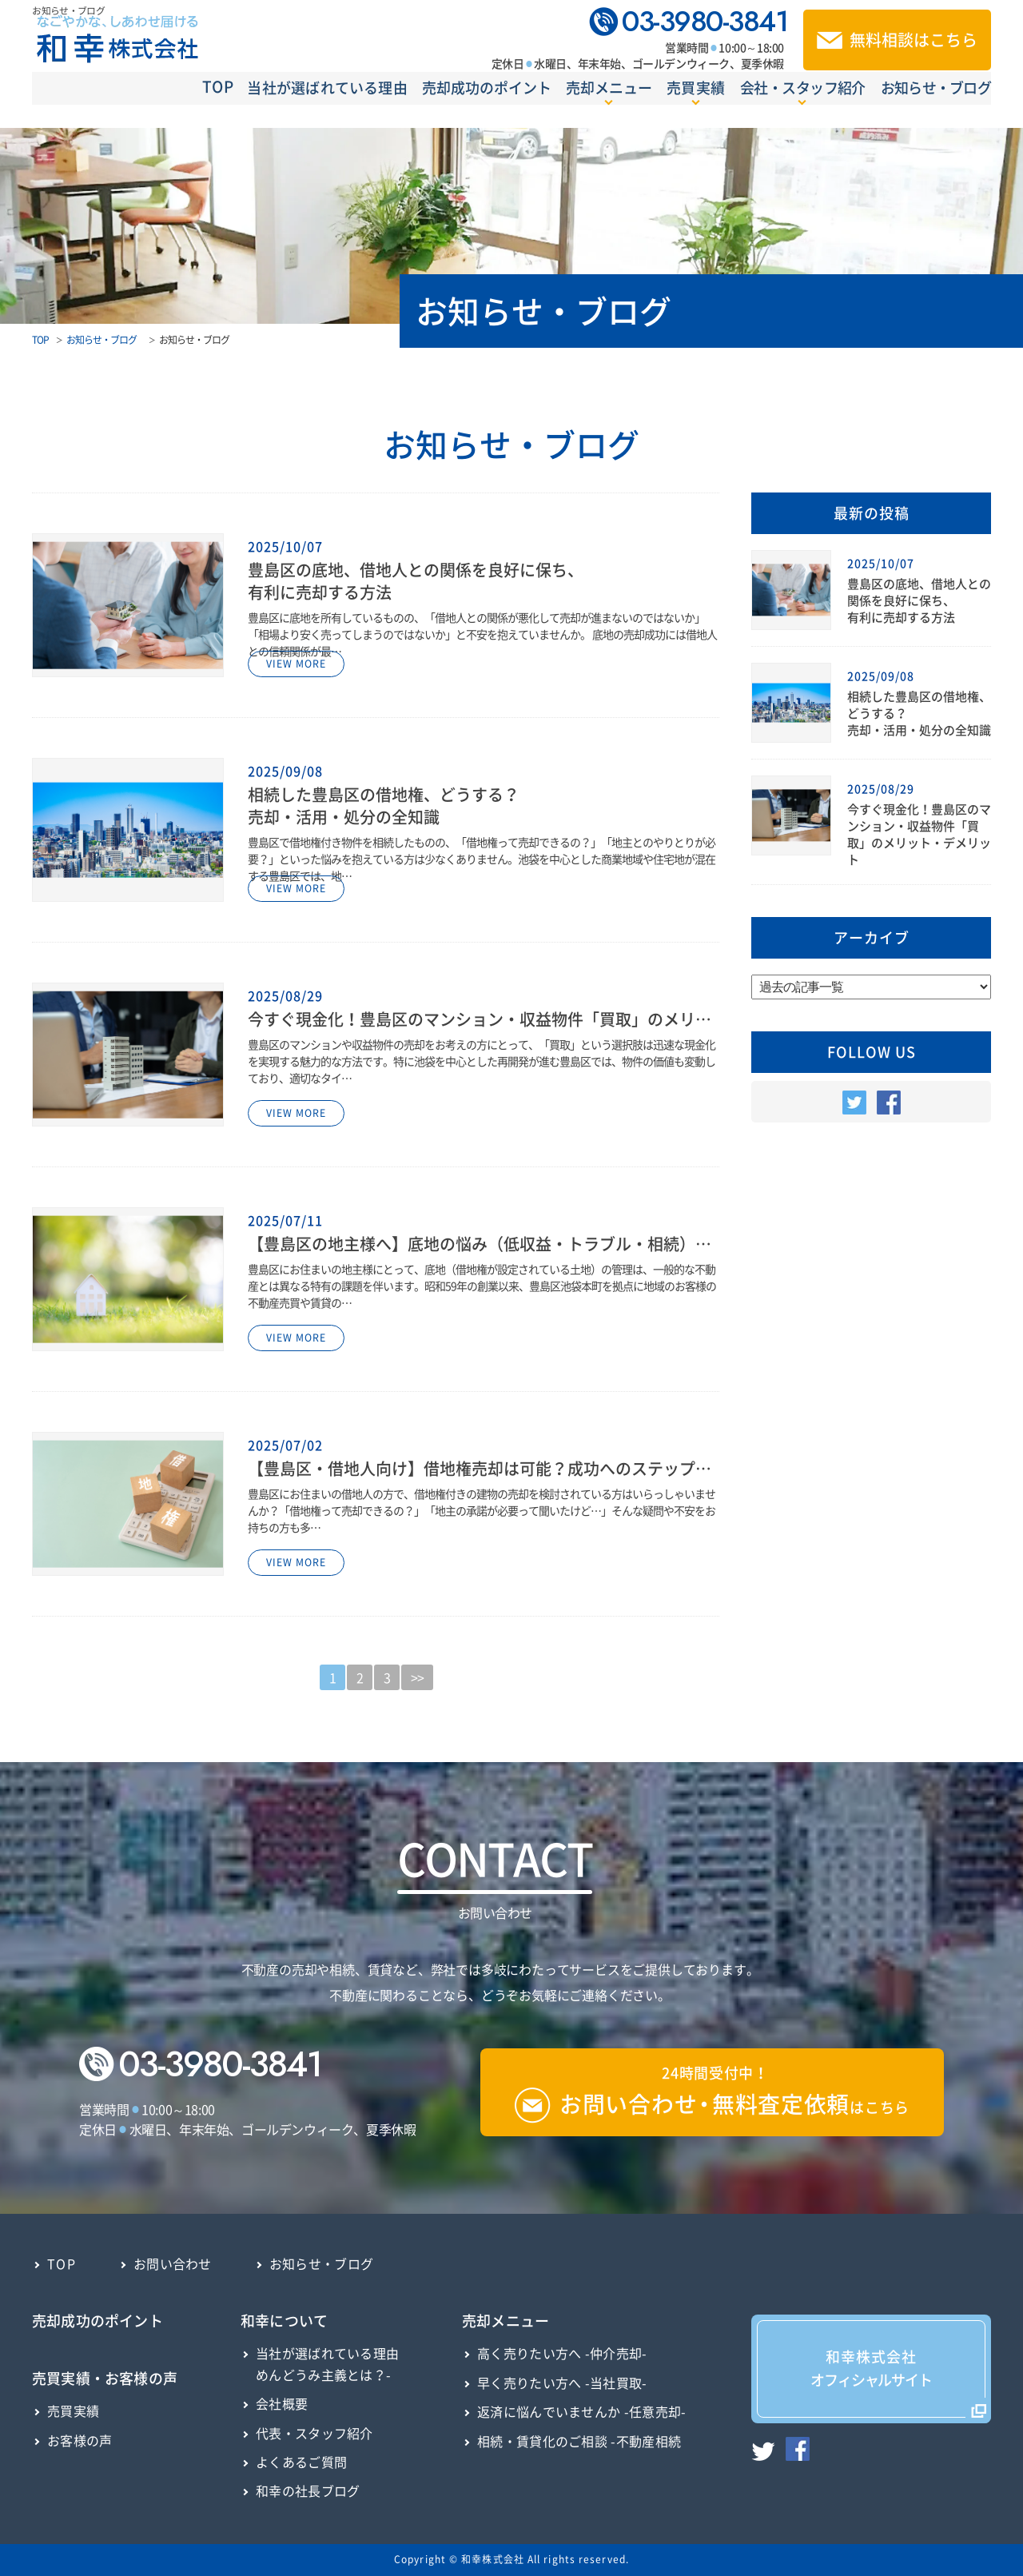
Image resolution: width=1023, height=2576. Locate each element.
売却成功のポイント (428, 103)
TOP (124, 103)
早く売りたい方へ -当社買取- (562, 2382)
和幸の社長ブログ (308, 2490)
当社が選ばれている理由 (251, 103)
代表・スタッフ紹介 (314, 2432)
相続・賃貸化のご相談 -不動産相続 (579, 2440)
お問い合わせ (172, 2263)
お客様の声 (80, 2440)
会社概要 (282, 2403)
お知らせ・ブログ (938, 103)
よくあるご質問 (301, 2461)
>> (417, 1677)
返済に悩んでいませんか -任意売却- (581, 2411)
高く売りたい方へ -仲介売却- (562, 2353)
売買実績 (73, 2410)
